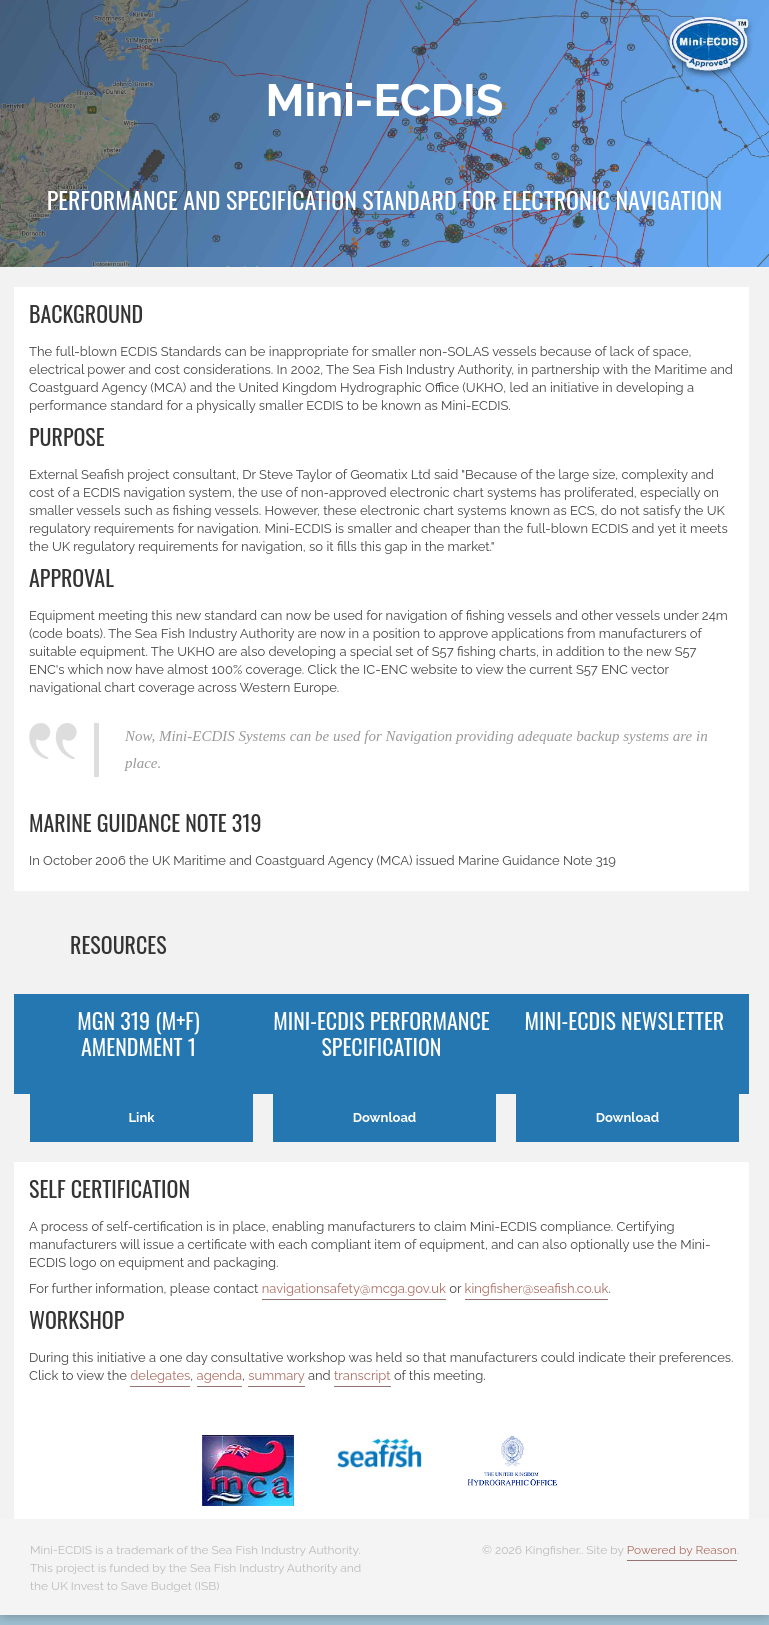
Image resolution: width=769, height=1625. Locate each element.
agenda (220, 1375)
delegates (160, 1375)
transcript (362, 1375)
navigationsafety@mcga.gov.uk (354, 1288)
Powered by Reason (682, 1550)
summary (276, 1375)
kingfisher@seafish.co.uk (537, 1288)
